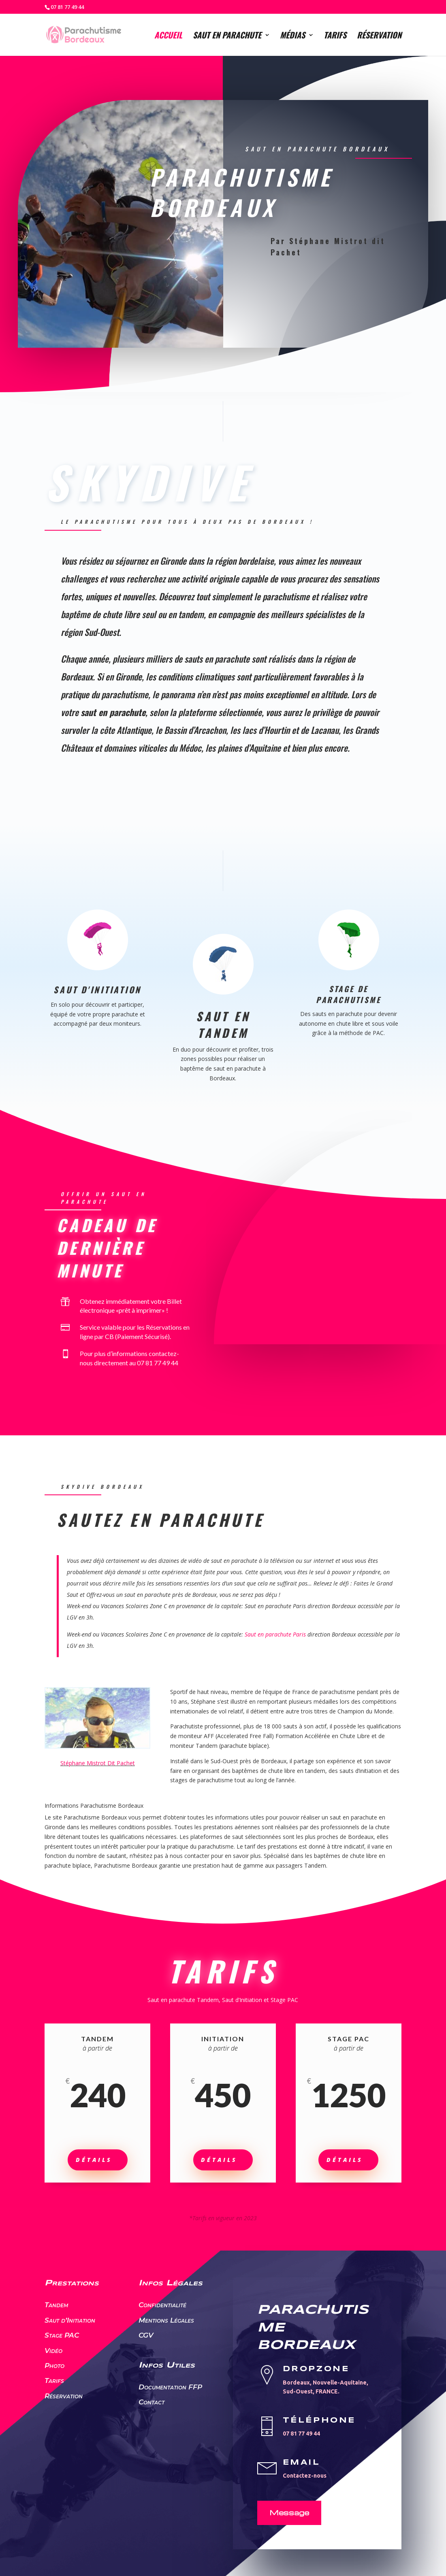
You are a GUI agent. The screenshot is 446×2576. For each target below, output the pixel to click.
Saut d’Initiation (70, 2320)
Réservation (379, 36)
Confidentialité (162, 2305)
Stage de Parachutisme (348, 994)
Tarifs (335, 36)
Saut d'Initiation (97, 989)
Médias (292, 36)
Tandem (56, 2305)
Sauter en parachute (277, 288)
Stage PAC (62, 2335)
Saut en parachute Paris (275, 1634)
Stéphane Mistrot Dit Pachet (97, 1763)
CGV (146, 2335)
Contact (151, 2402)
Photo (54, 2365)
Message (289, 2512)
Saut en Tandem (223, 1024)
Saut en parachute (227, 36)
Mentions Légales (166, 2320)
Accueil (168, 36)
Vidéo (53, 2350)
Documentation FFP (170, 2387)
